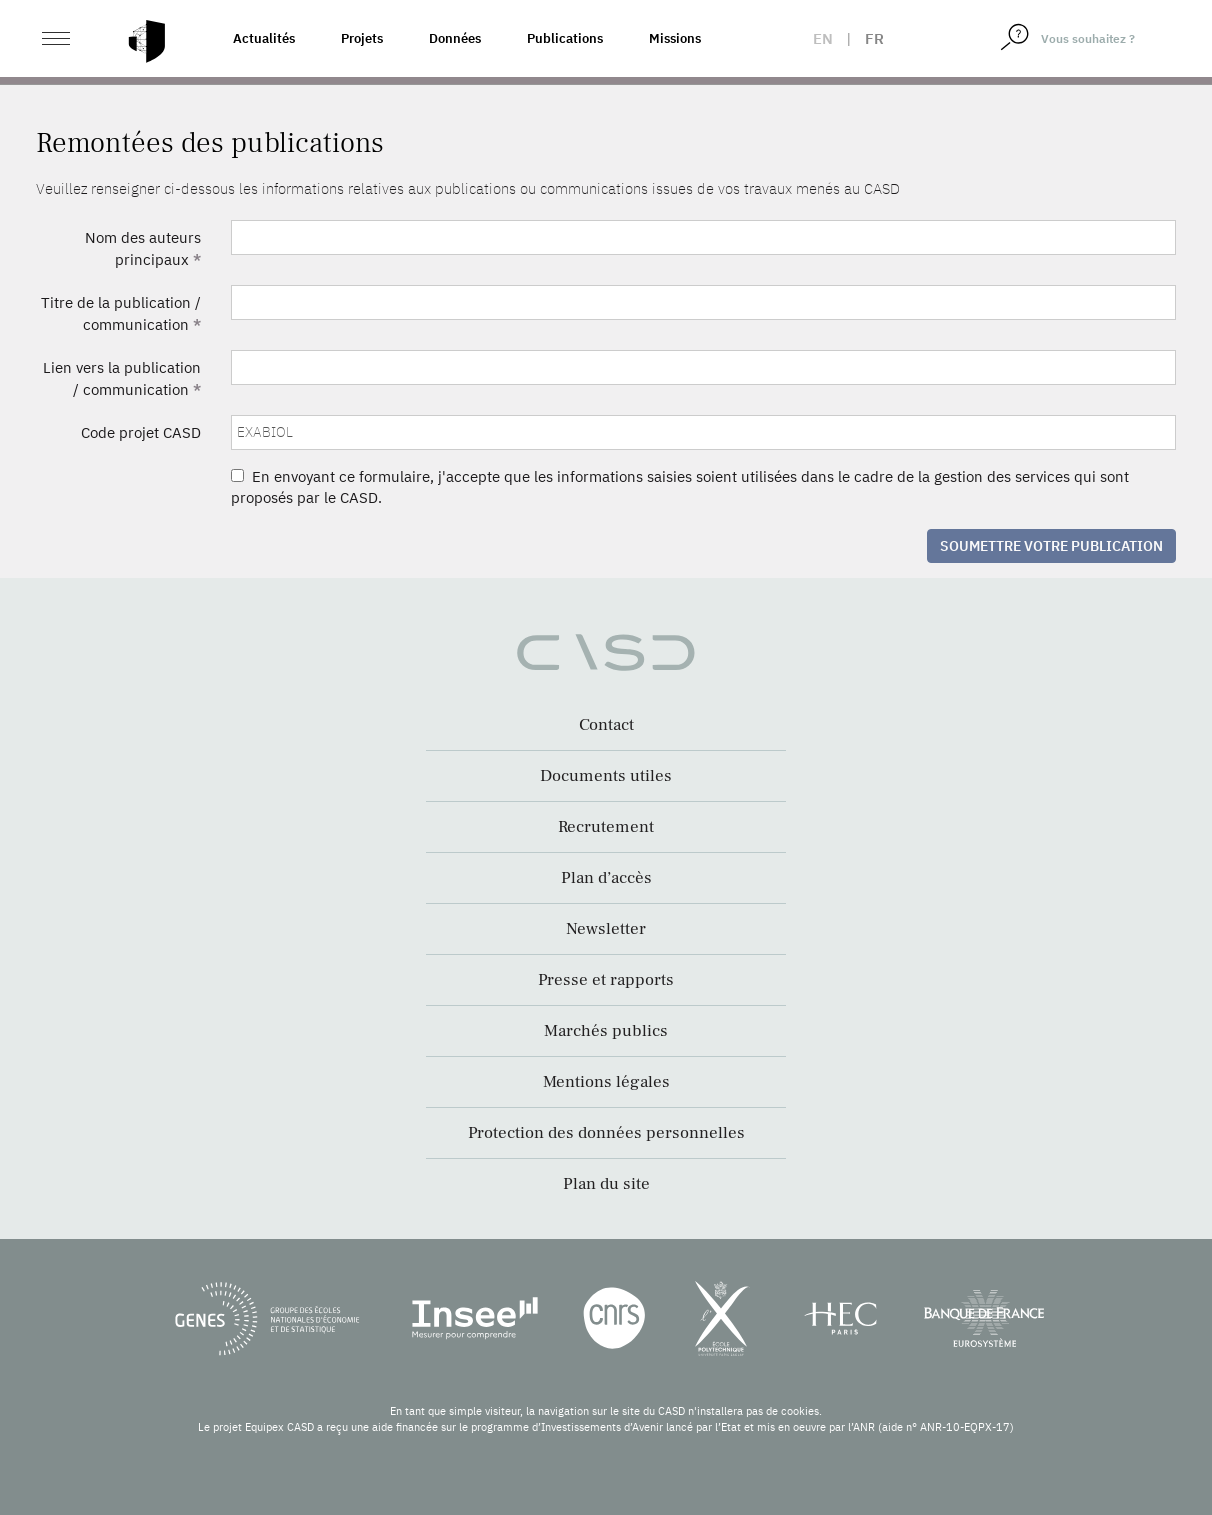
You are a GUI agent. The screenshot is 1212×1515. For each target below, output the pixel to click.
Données (455, 38)
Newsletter (606, 929)
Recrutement (606, 827)
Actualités (264, 38)
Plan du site (606, 1184)
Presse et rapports (606, 980)
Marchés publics (606, 1031)
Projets (362, 38)
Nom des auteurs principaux (143, 248)
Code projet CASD (141, 432)
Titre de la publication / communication (121, 313)
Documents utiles (606, 776)
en (823, 38)
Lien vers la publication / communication (122, 378)
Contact (606, 725)
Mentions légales (606, 1082)
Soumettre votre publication (1051, 546)
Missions (675, 38)
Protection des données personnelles (606, 1133)
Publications (565, 38)
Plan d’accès (606, 878)
